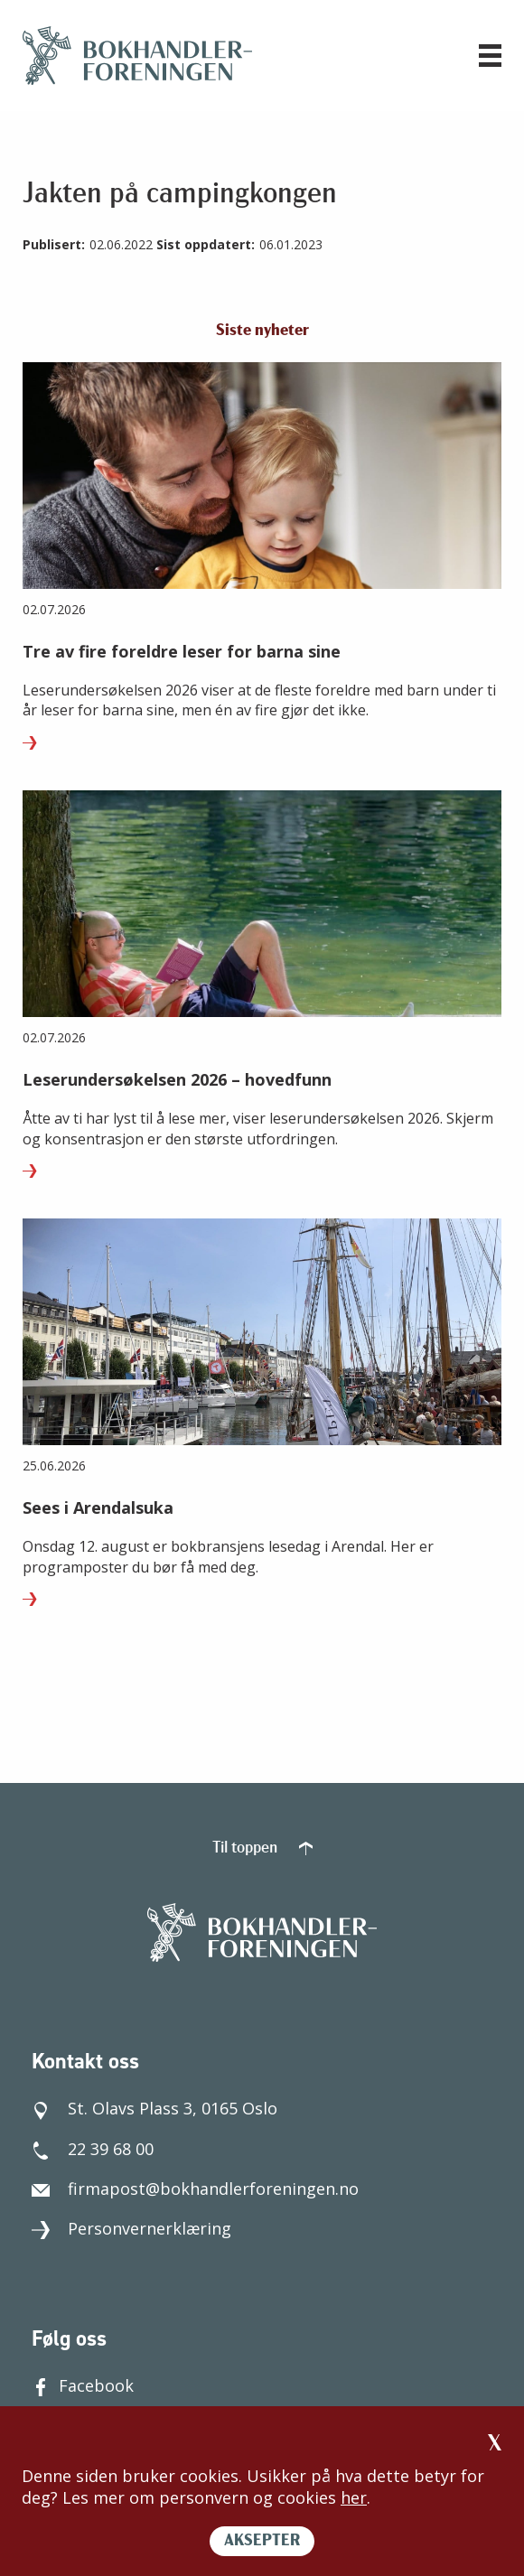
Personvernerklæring (131, 2228)
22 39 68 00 (93, 2149)
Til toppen (262, 1848)
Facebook (83, 2385)
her (354, 2497)
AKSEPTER (262, 2541)
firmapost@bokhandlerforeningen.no (195, 2188)
